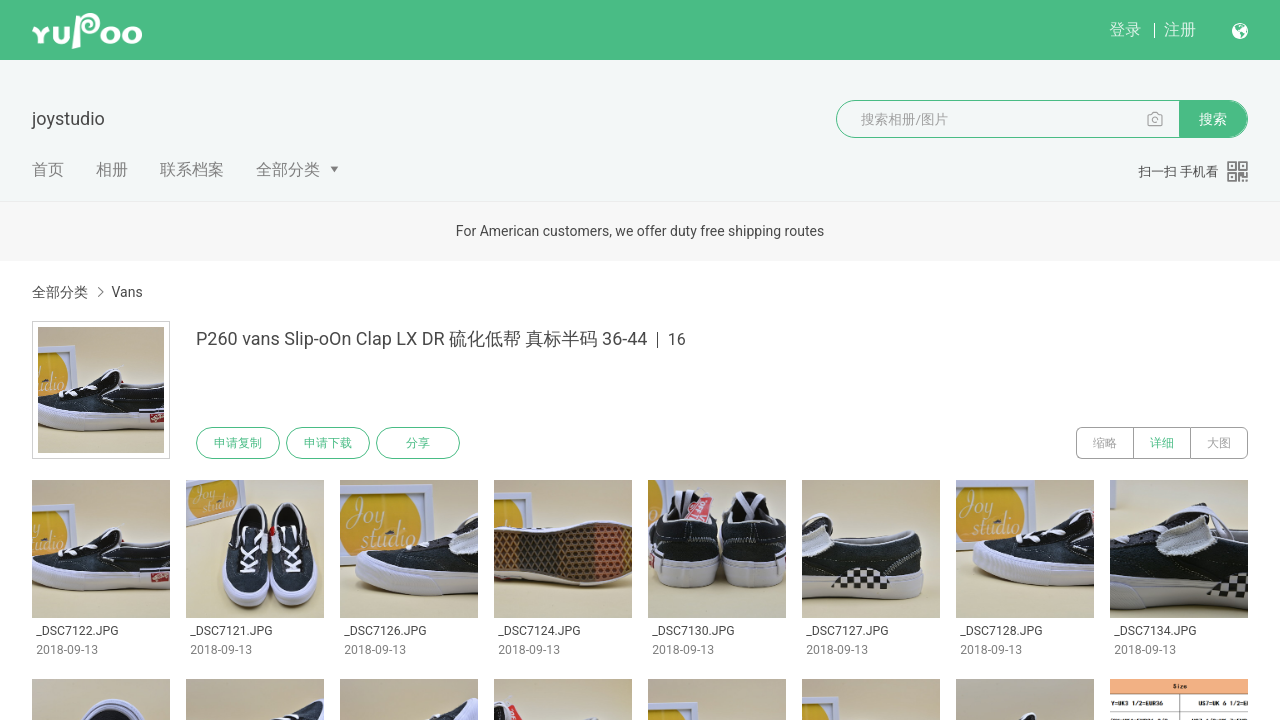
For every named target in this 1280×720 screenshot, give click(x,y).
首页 (48, 169)
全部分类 (288, 169)
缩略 (1105, 443)
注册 (1180, 29)
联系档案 (192, 169)
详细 (1162, 443)
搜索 (1213, 119)
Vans (126, 292)
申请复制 (238, 443)
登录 (1125, 29)
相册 (112, 169)
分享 (418, 443)
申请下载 (328, 443)
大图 (1219, 443)
